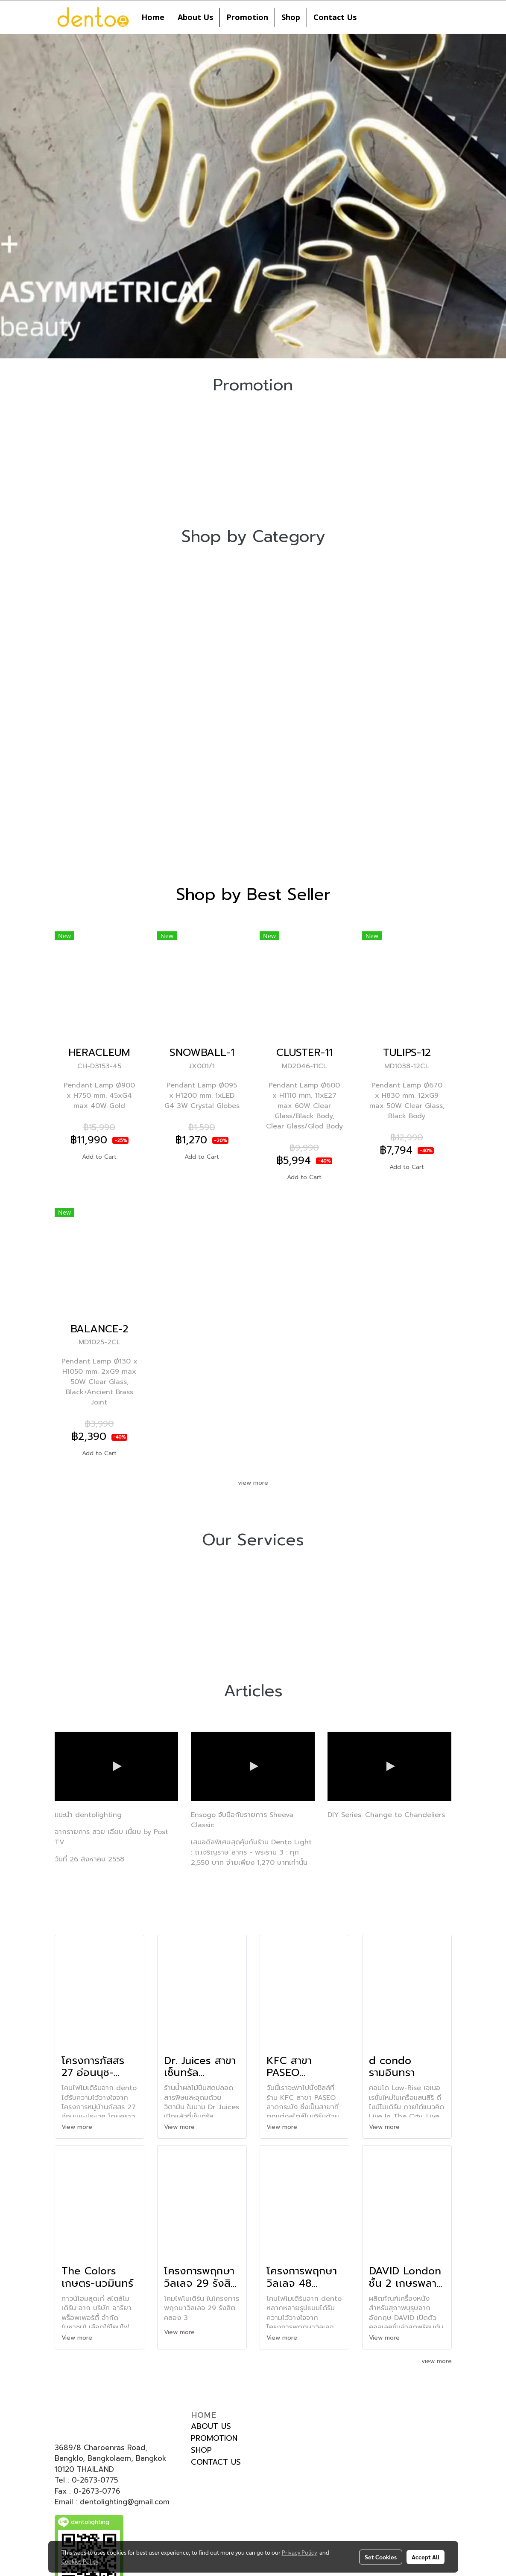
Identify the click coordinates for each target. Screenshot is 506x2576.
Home (152, 17)
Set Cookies (381, 2557)
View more (77, 2126)
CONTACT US (216, 2462)
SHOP (201, 2450)
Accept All (425, 2557)
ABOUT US (211, 2426)
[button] (370, 17)
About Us (195, 17)
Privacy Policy (299, 2552)
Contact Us (335, 17)
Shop (290, 17)
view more (253, 1482)
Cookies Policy (79, 2561)
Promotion (247, 17)
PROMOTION (214, 2438)
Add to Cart (99, 1156)
